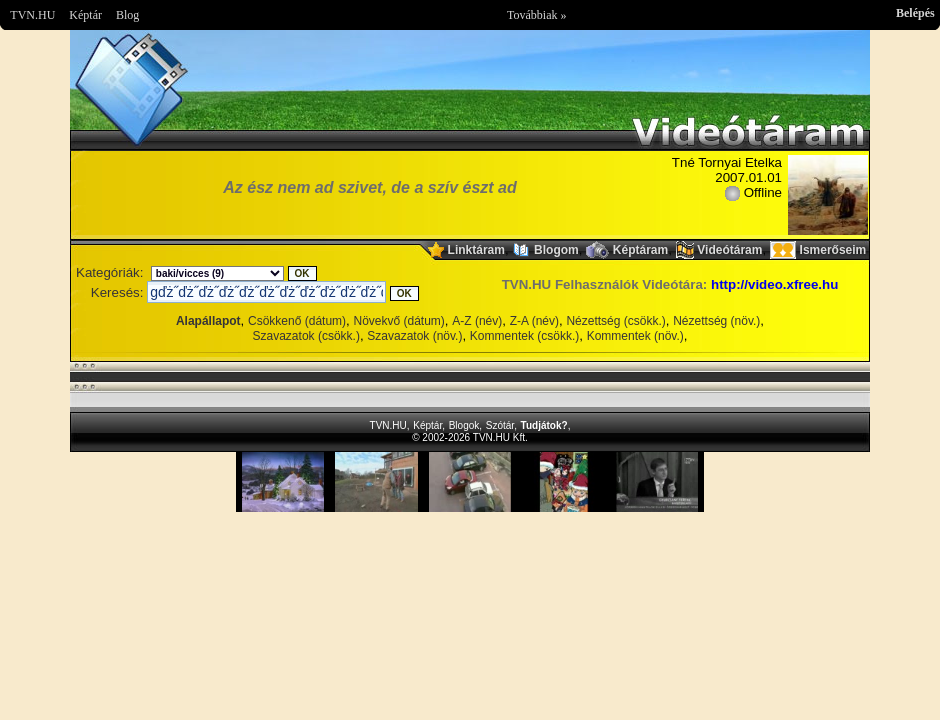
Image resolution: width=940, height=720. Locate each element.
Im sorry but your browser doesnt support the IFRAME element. (470, 482)
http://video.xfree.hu (774, 284)
